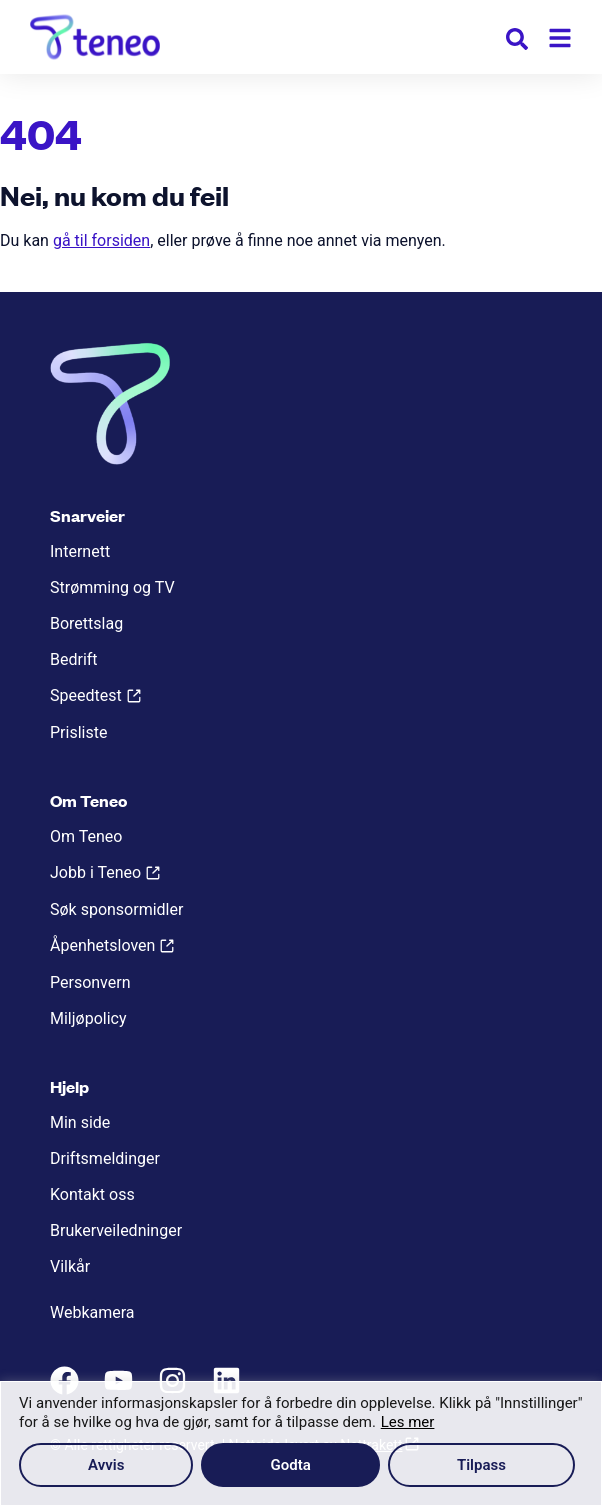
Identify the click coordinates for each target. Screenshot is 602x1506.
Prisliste (78, 732)
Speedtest (86, 695)
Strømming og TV (112, 587)
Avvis (106, 1465)
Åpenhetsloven (102, 945)
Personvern (90, 982)
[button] (517, 42)
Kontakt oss (92, 1194)
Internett (80, 551)
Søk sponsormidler (116, 909)
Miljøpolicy (88, 1018)
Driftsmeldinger (105, 1158)
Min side (80, 1122)
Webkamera (92, 1312)
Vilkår (70, 1266)
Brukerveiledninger (116, 1230)
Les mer (408, 1422)
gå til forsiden (101, 240)
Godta (291, 1465)
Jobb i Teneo (95, 872)
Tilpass (481, 1465)
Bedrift (74, 659)
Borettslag (86, 623)
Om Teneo (86, 836)
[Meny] (560, 38)
